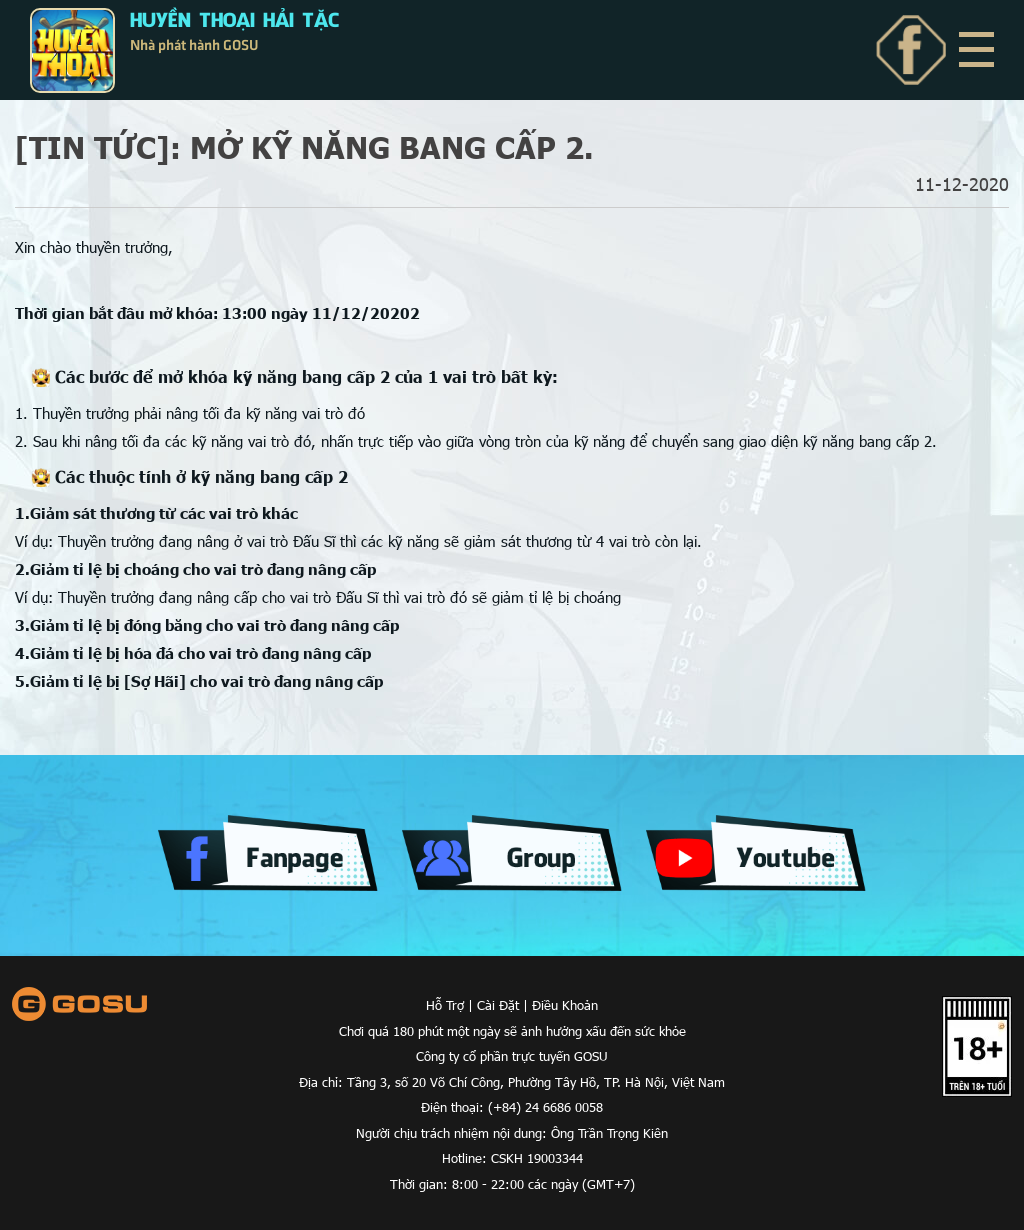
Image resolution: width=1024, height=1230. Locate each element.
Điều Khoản (565, 1005)
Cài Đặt (498, 1005)
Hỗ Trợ (445, 1005)
